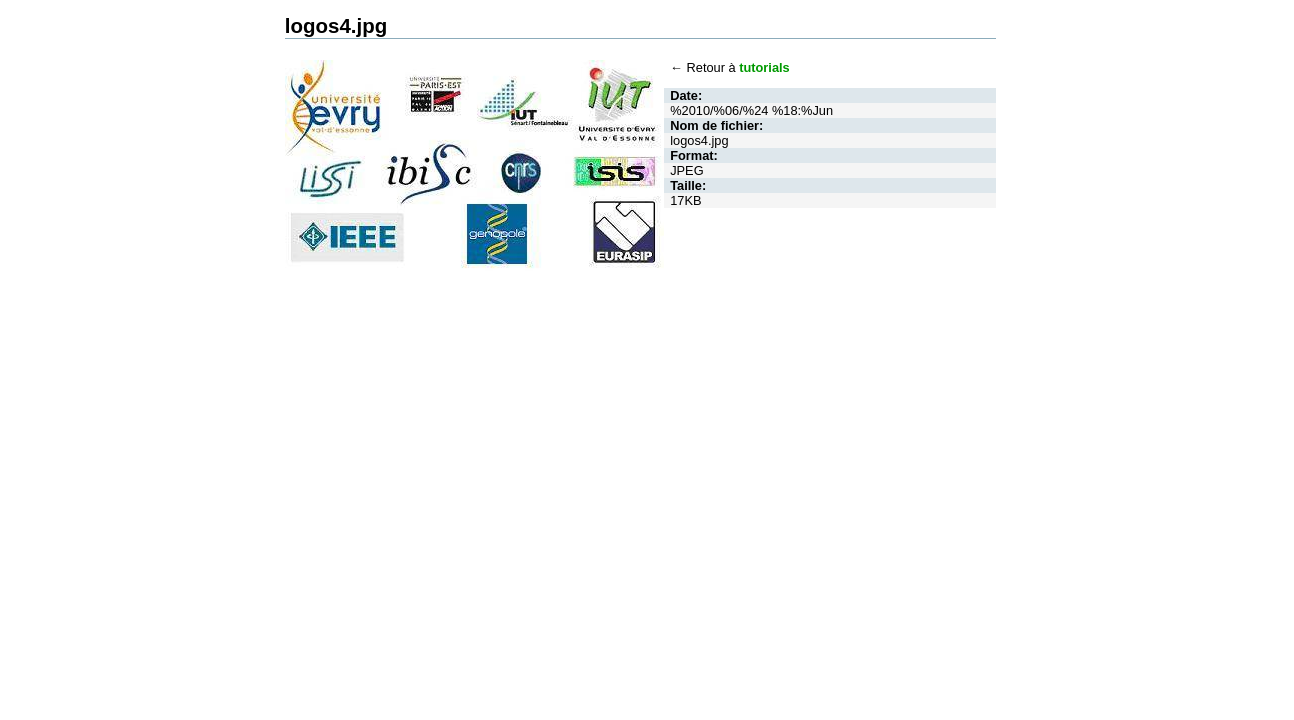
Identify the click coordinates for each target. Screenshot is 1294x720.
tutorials (764, 67)
